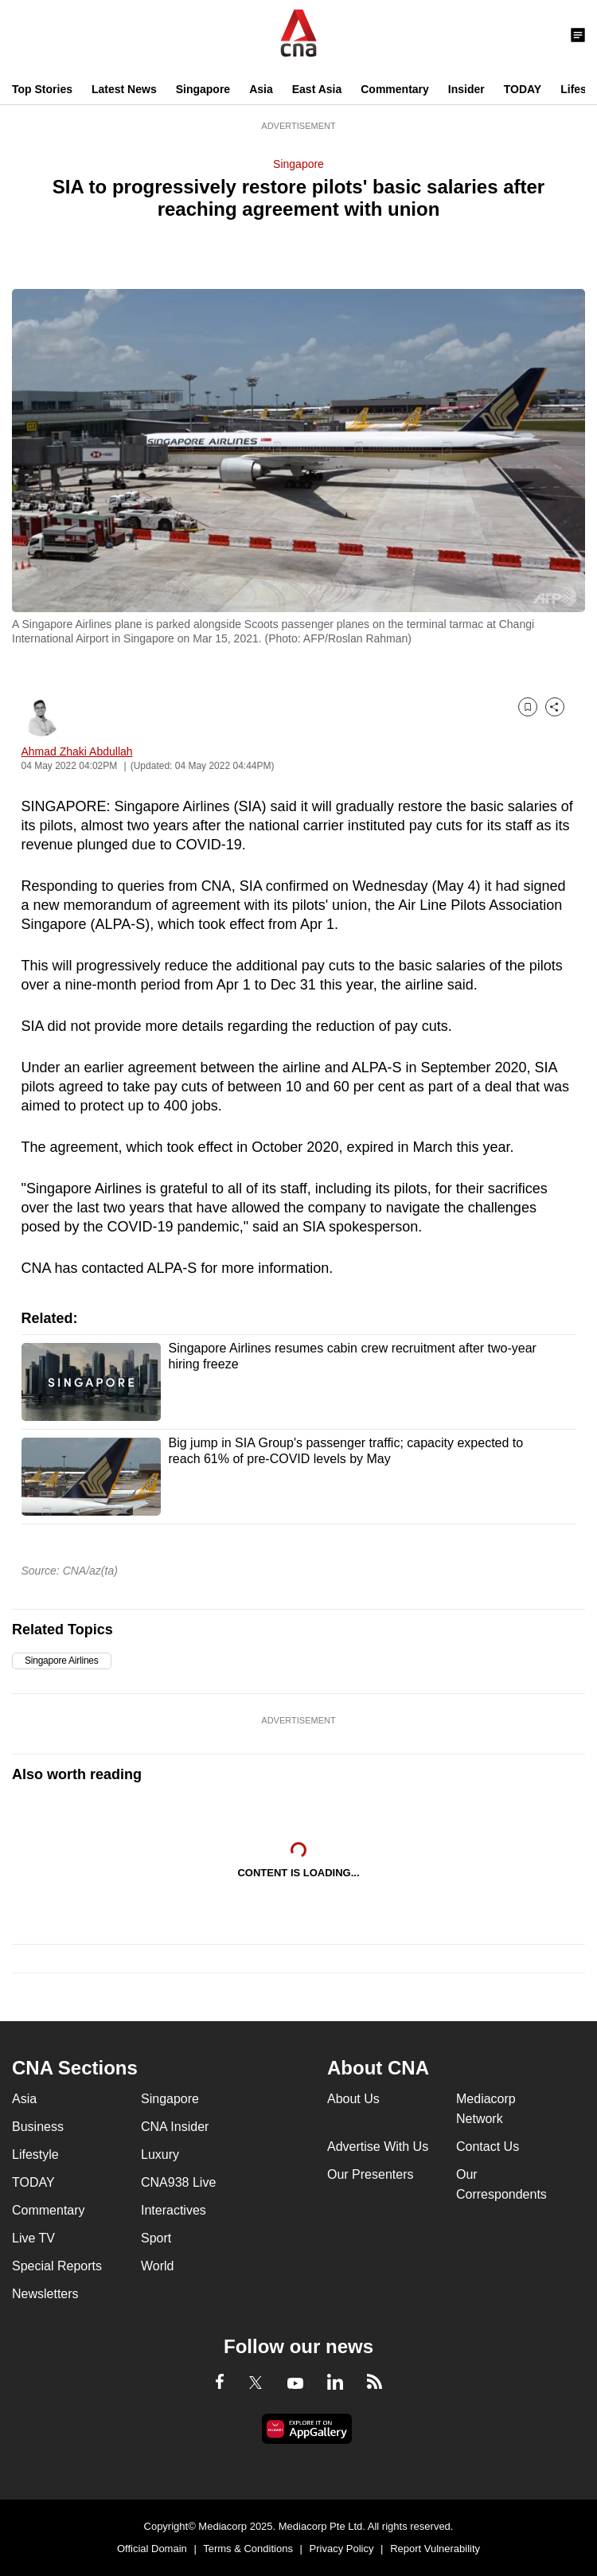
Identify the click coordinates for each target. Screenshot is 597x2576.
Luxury (160, 2154)
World (157, 2266)
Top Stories (42, 89)
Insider (466, 89)
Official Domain (152, 2549)
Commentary (395, 89)
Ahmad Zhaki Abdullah (77, 751)
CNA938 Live (178, 2182)
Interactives (173, 2210)
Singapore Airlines (62, 1660)
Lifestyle (35, 2154)
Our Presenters (370, 2174)
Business (38, 2126)
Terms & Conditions (248, 2549)
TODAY (522, 89)
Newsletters (45, 2294)
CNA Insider (175, 2126)
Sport (156, 2238)
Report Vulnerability (435, 2549)
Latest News (124, 89)
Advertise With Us (377, 2146)
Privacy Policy (342, 2549)
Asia (261, 89)
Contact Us (487, 2146)
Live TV (33, 2238)
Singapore (203, 89)
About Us (353, 2099)
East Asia (317, 89)
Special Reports (57, 2266)
